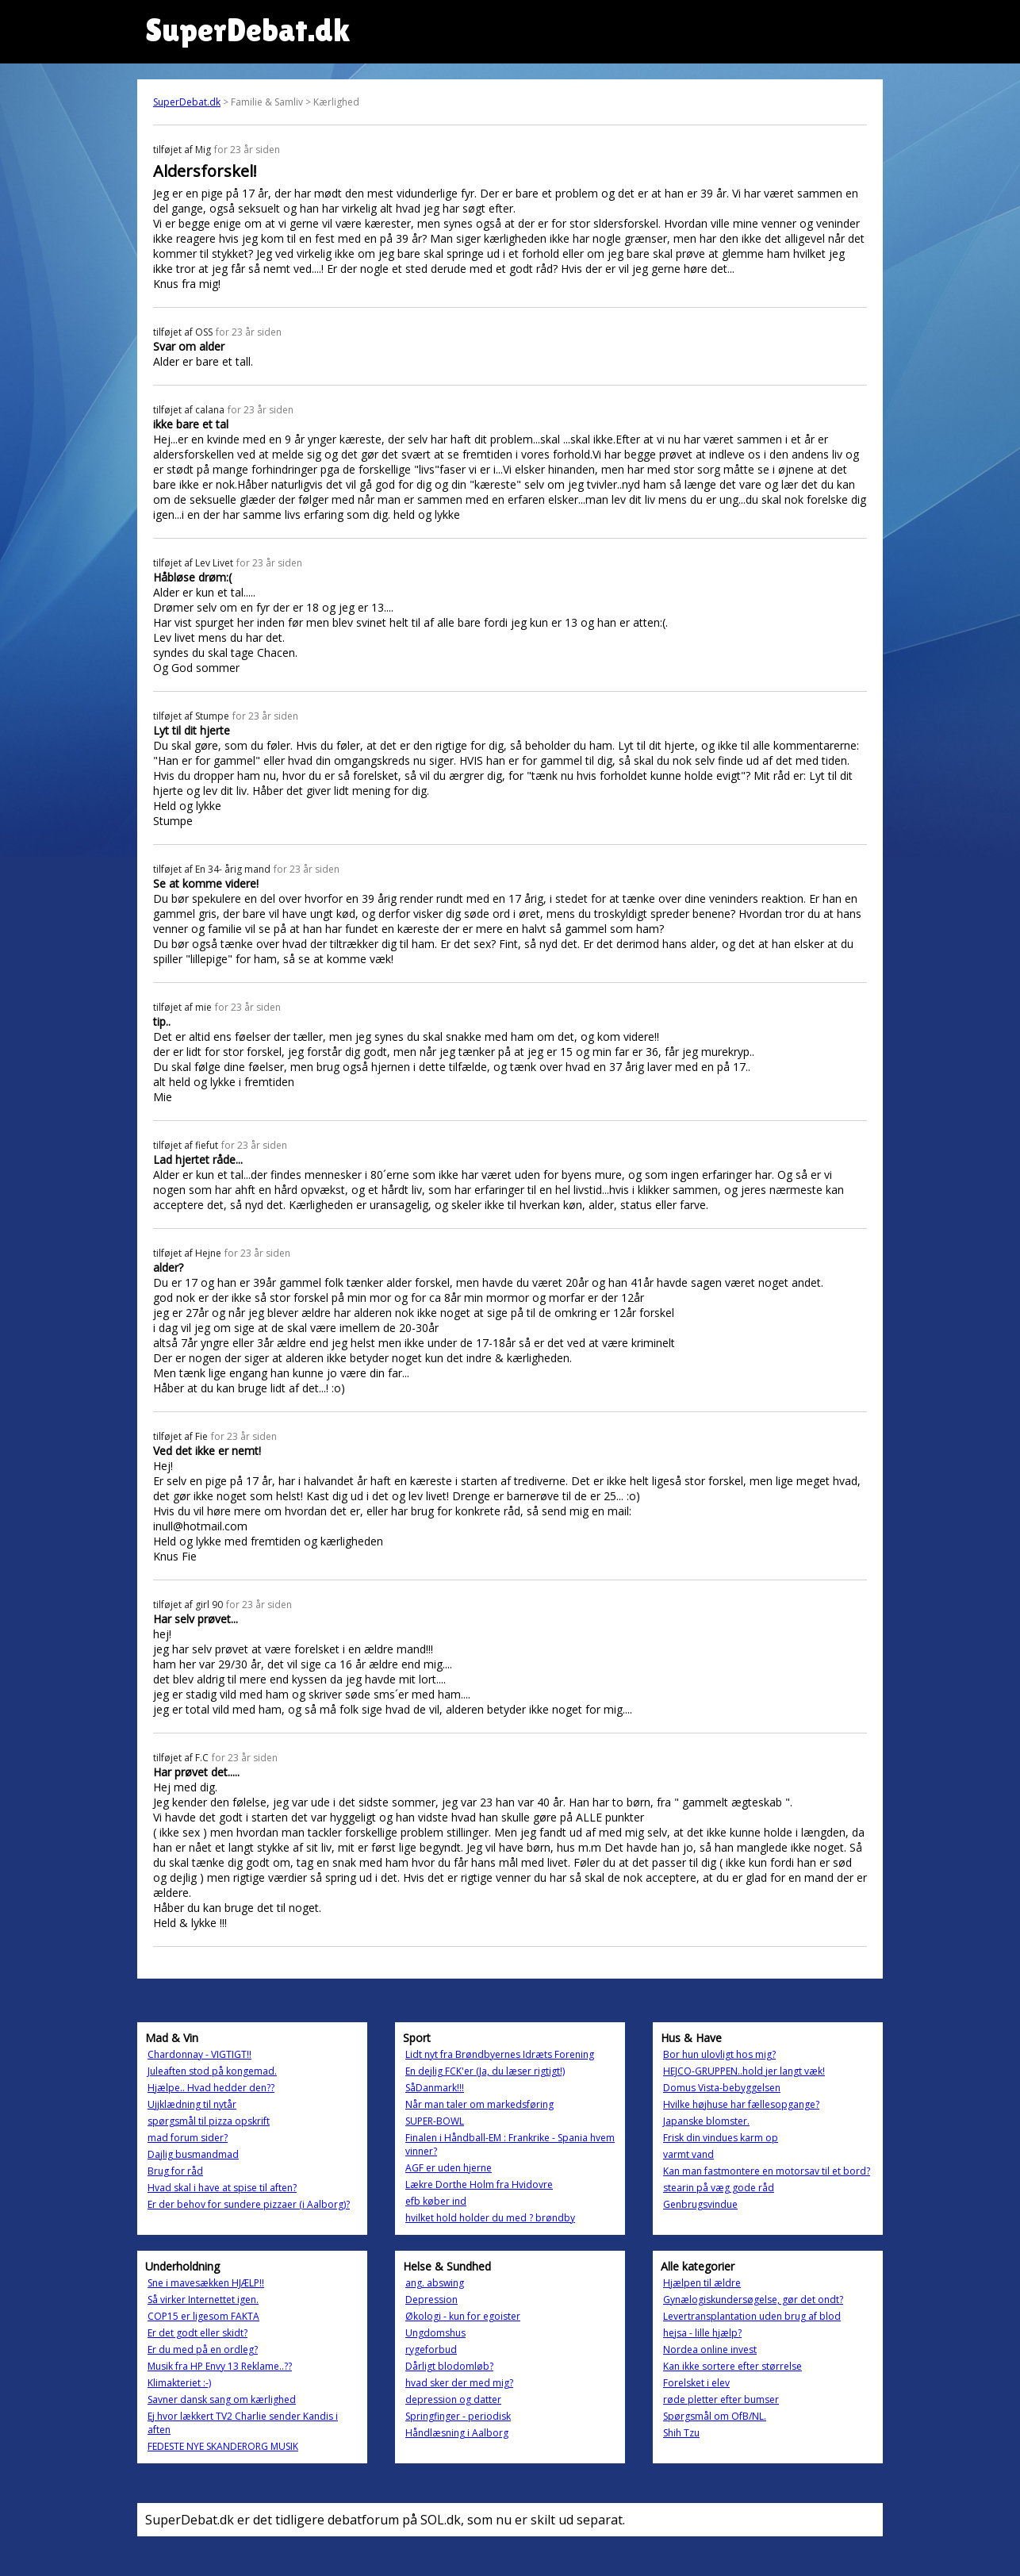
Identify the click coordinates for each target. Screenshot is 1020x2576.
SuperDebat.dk (186, 102)
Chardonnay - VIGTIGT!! (199, 2054)
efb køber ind (435, 2201)
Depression (431, 2299)
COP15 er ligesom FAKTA (203, 2316)
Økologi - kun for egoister (462, 2316)
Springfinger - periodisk (458, 2416)
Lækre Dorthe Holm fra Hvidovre (479, 2184)
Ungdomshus (435, 2333)
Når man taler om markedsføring (479, 2104)
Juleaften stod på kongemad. (212, 2071)
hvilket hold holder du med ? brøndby (490, 2218)
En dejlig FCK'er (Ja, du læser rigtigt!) (485, 2071)
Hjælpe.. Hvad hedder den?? (211, 2087)
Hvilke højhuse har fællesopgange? (741, 2104)
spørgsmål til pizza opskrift (209, 2121)
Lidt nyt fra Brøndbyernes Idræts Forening (499, 2054)
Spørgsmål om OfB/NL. (714, 2416)
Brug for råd (175, 2171)
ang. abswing (434, 2283)
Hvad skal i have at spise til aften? (222, 2187)
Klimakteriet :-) (179, 2383)
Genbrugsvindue (700, 2204)
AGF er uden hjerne (448, 2168)
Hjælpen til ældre (702, 2283)
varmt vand (688, 2154)
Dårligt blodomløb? (449, 2366)
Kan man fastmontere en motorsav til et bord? (766, 2171)
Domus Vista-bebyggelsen (721, 2087)
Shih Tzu (681, 2433)
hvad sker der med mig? (459, 2383)
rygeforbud (431, 2349)
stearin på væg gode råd (718, 2187)
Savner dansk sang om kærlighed (222, 2399)
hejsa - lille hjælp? (702, 2333)
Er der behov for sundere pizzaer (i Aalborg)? (249, 2204)
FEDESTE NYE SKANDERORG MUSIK (223, 2446)
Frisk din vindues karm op (720, 2137)
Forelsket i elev (696, 2383)
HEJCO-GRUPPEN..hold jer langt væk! (744, 2071)
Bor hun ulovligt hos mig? (719, 2054)
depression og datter (453, 2399)
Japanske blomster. (706, 2121)
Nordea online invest (710, 2349)
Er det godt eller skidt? (197, 2333)
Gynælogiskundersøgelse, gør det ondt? (753, 2299)
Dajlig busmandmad (193, 2154)
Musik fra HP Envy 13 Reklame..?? (220, 2366)
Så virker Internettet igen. (203, 2299)
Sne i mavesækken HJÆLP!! (206, 2283)
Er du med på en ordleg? (203, 2349)
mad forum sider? (188, 2137)
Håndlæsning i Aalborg (456, 2433)
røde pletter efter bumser (721, 2399)
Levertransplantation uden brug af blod (752, 2316)
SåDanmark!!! (434, 2087)
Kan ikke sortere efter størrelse (732, 2366)
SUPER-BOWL (434, 2121)
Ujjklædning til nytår (192, 2104)
